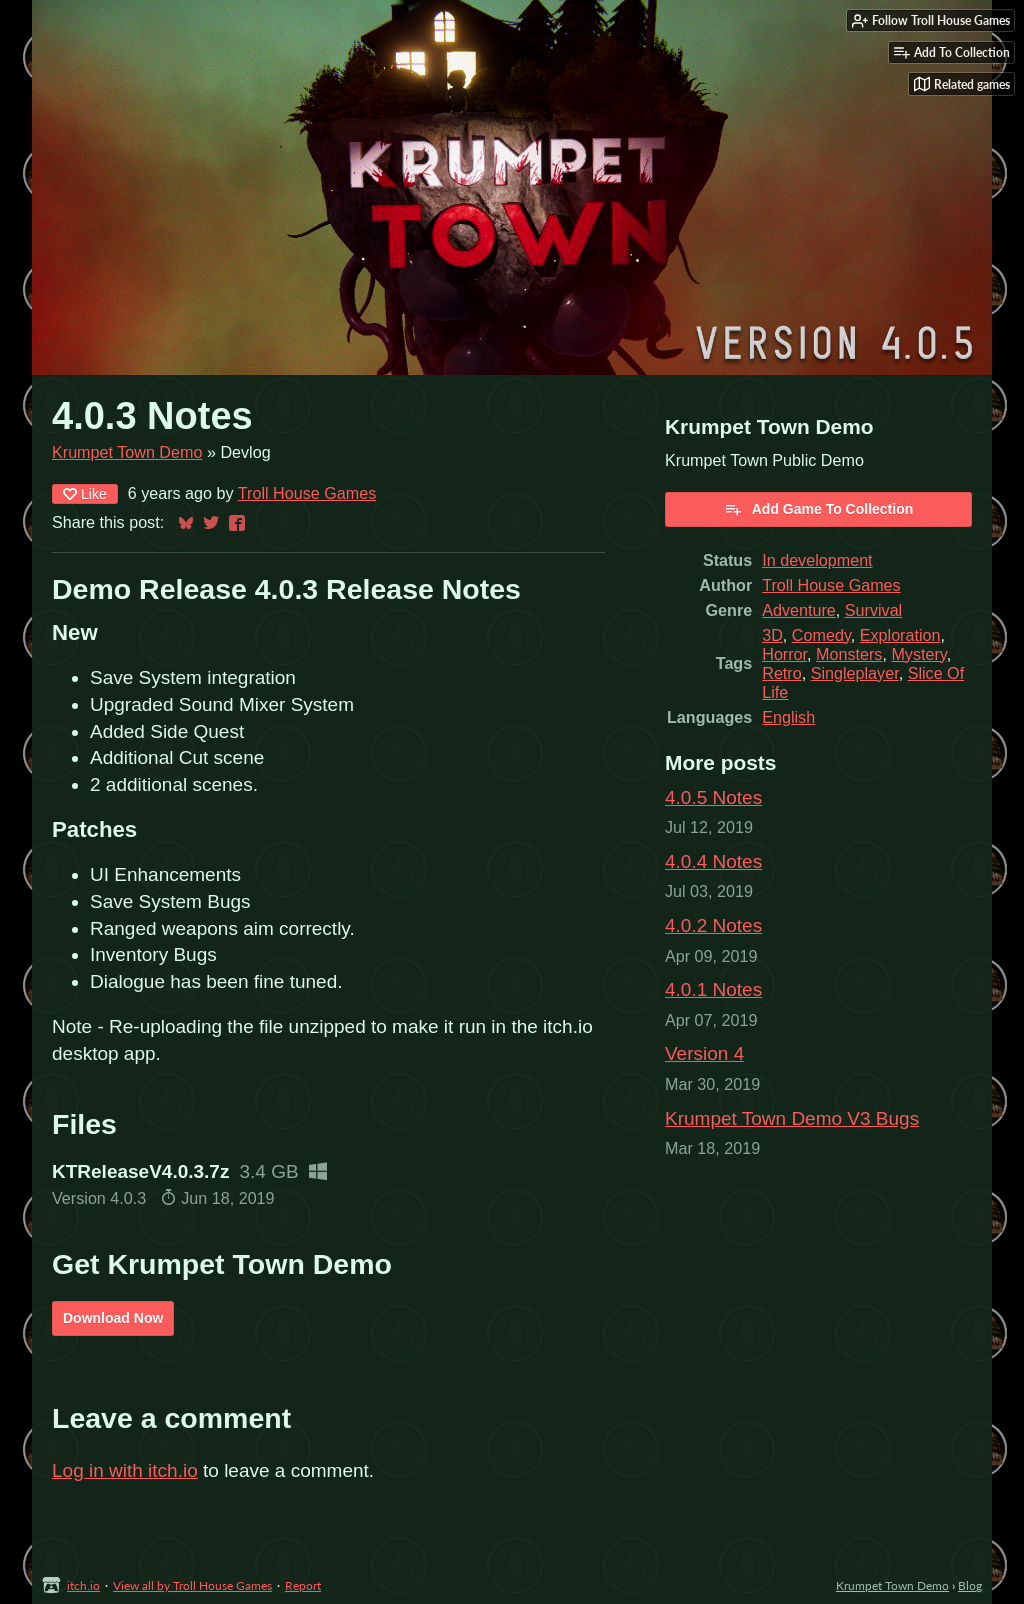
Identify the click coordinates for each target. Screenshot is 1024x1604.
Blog (970, 1585)
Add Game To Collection (819, 509)
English (788, 717)
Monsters (849, 654)
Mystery (918, 654)
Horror (784, 654)
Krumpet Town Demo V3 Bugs (792, 1118)
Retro (781, 673)
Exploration (900, 635)
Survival (873, 610)
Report (303, 1585)
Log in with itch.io (125, 1470)
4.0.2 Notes (713, 925)
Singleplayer (855, 673)
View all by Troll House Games (192, 1585)
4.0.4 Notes (713, 861)
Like (85, 494)
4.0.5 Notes (713, 797)
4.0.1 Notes (713, 989)
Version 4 (704, 1053)
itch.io (83, 1585)
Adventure (799, 610)
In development (817, 560)
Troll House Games (307, 493)
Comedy (821, 635)
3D (772, 635)
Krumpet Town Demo (127, 452)
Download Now (113, 1318)
